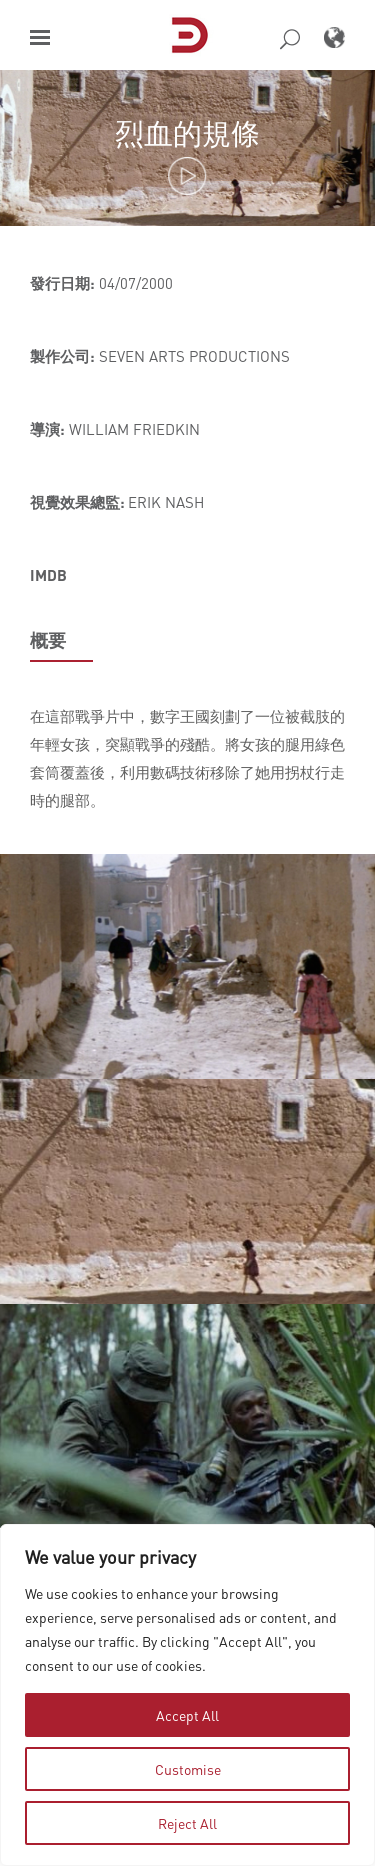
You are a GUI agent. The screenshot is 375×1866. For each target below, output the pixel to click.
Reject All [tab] (187, 1823)
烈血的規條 (187, 132)
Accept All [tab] (187, 1715)
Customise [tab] (188, 1769)
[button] (40, 37)
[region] (187, 1695)
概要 (48, 640)
